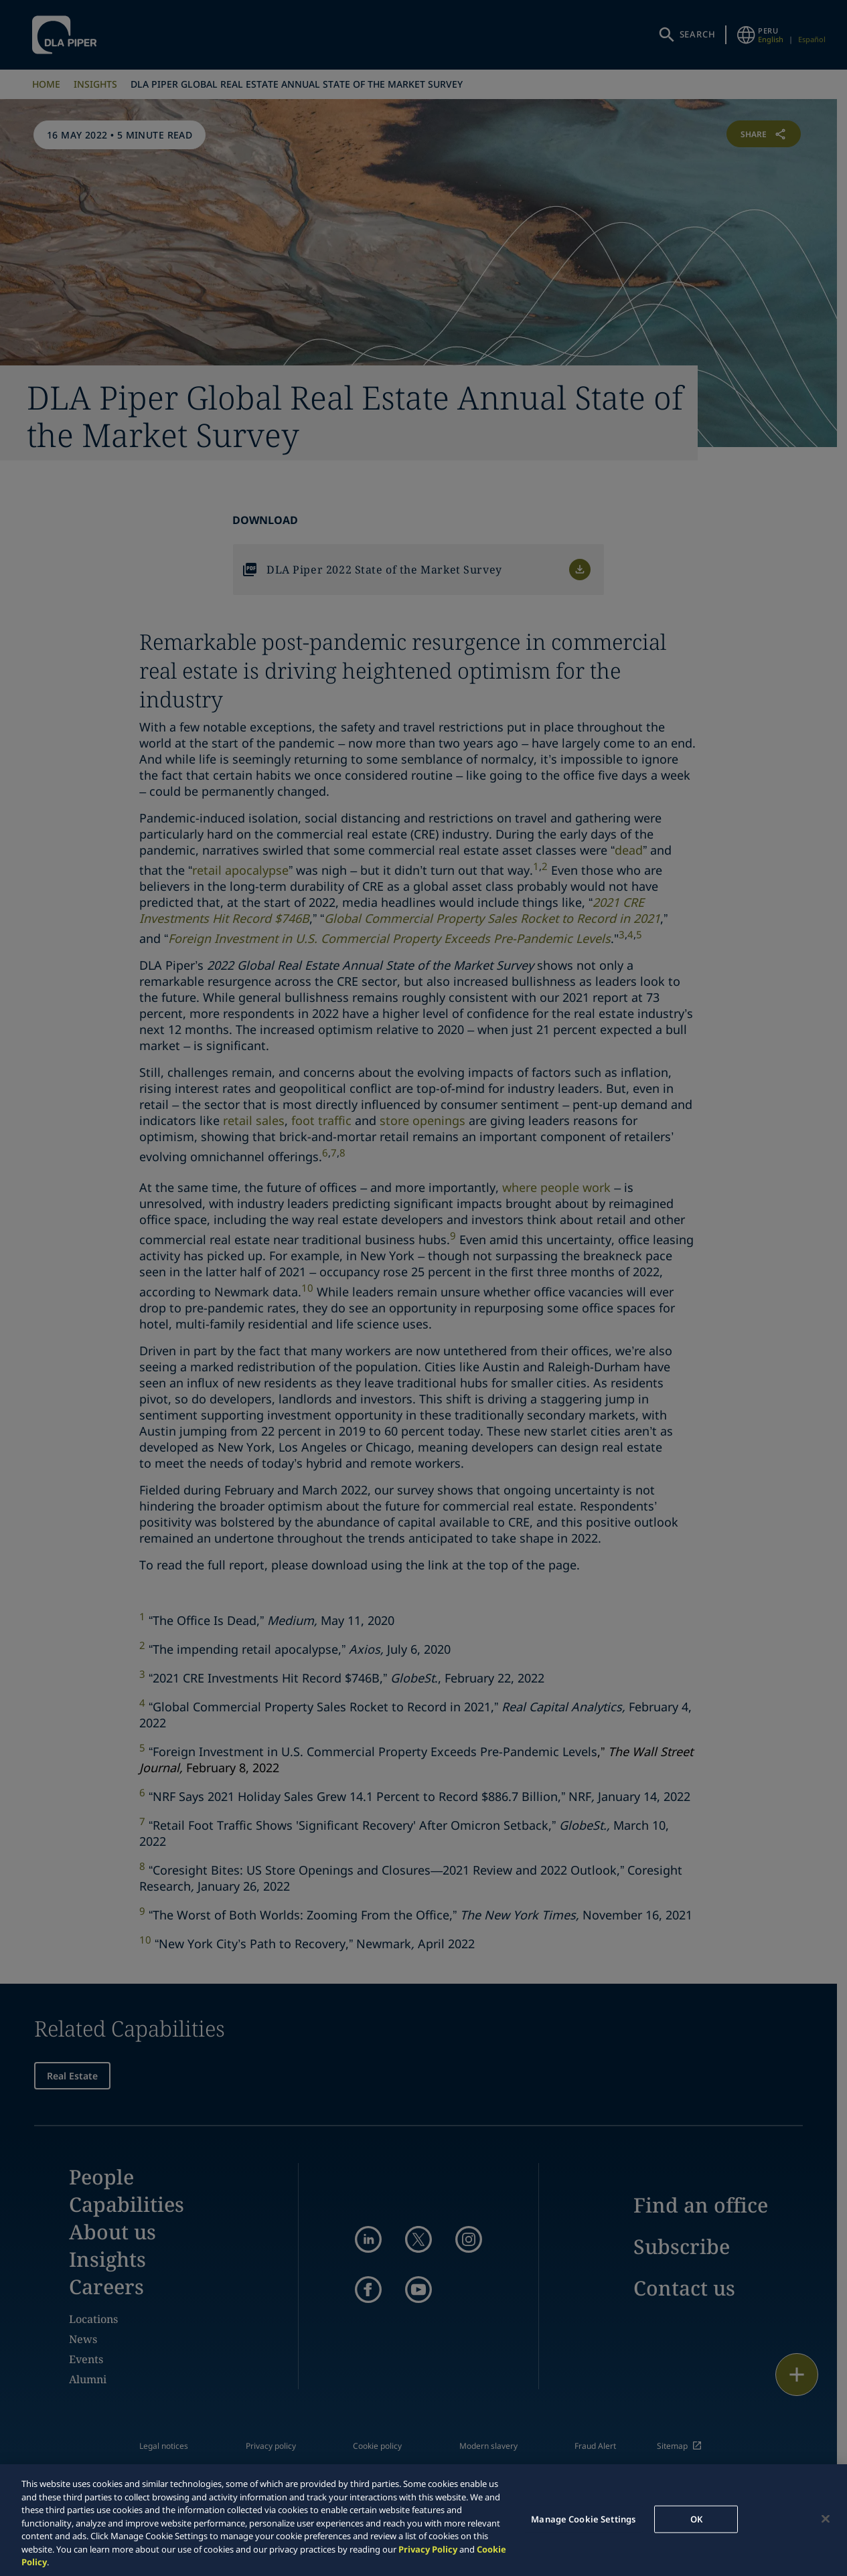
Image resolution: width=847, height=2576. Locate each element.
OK (696, 2518)
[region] (423, 2520)
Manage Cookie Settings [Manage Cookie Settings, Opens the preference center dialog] (583, 2518)
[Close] (825, 2518)
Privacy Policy (427, 2549)
